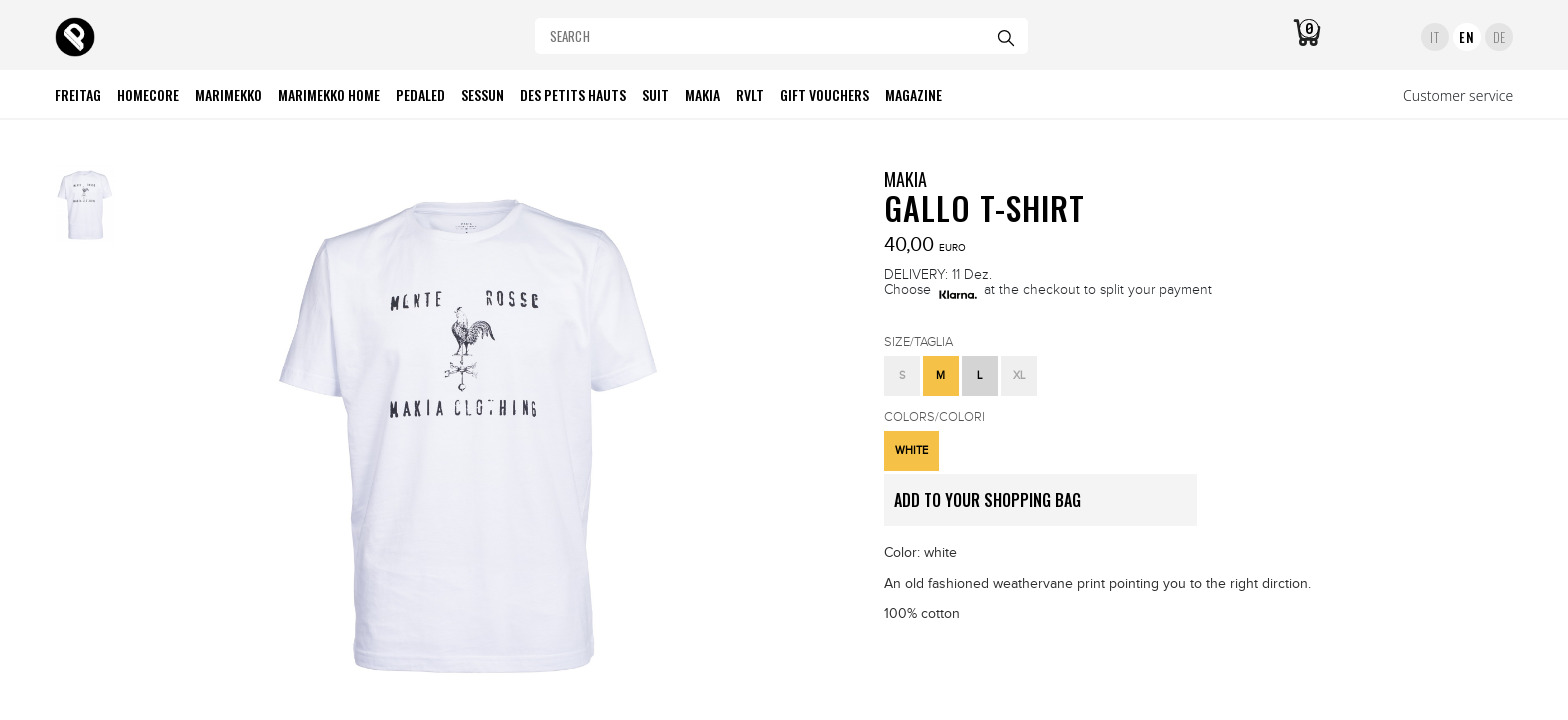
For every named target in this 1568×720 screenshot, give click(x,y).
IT (1434, 37)
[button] (902, 376)
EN (1466, 37)
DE (1499, 37)
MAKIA (905, 179)
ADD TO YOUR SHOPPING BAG (1045, 507)
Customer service (1458, 95)
